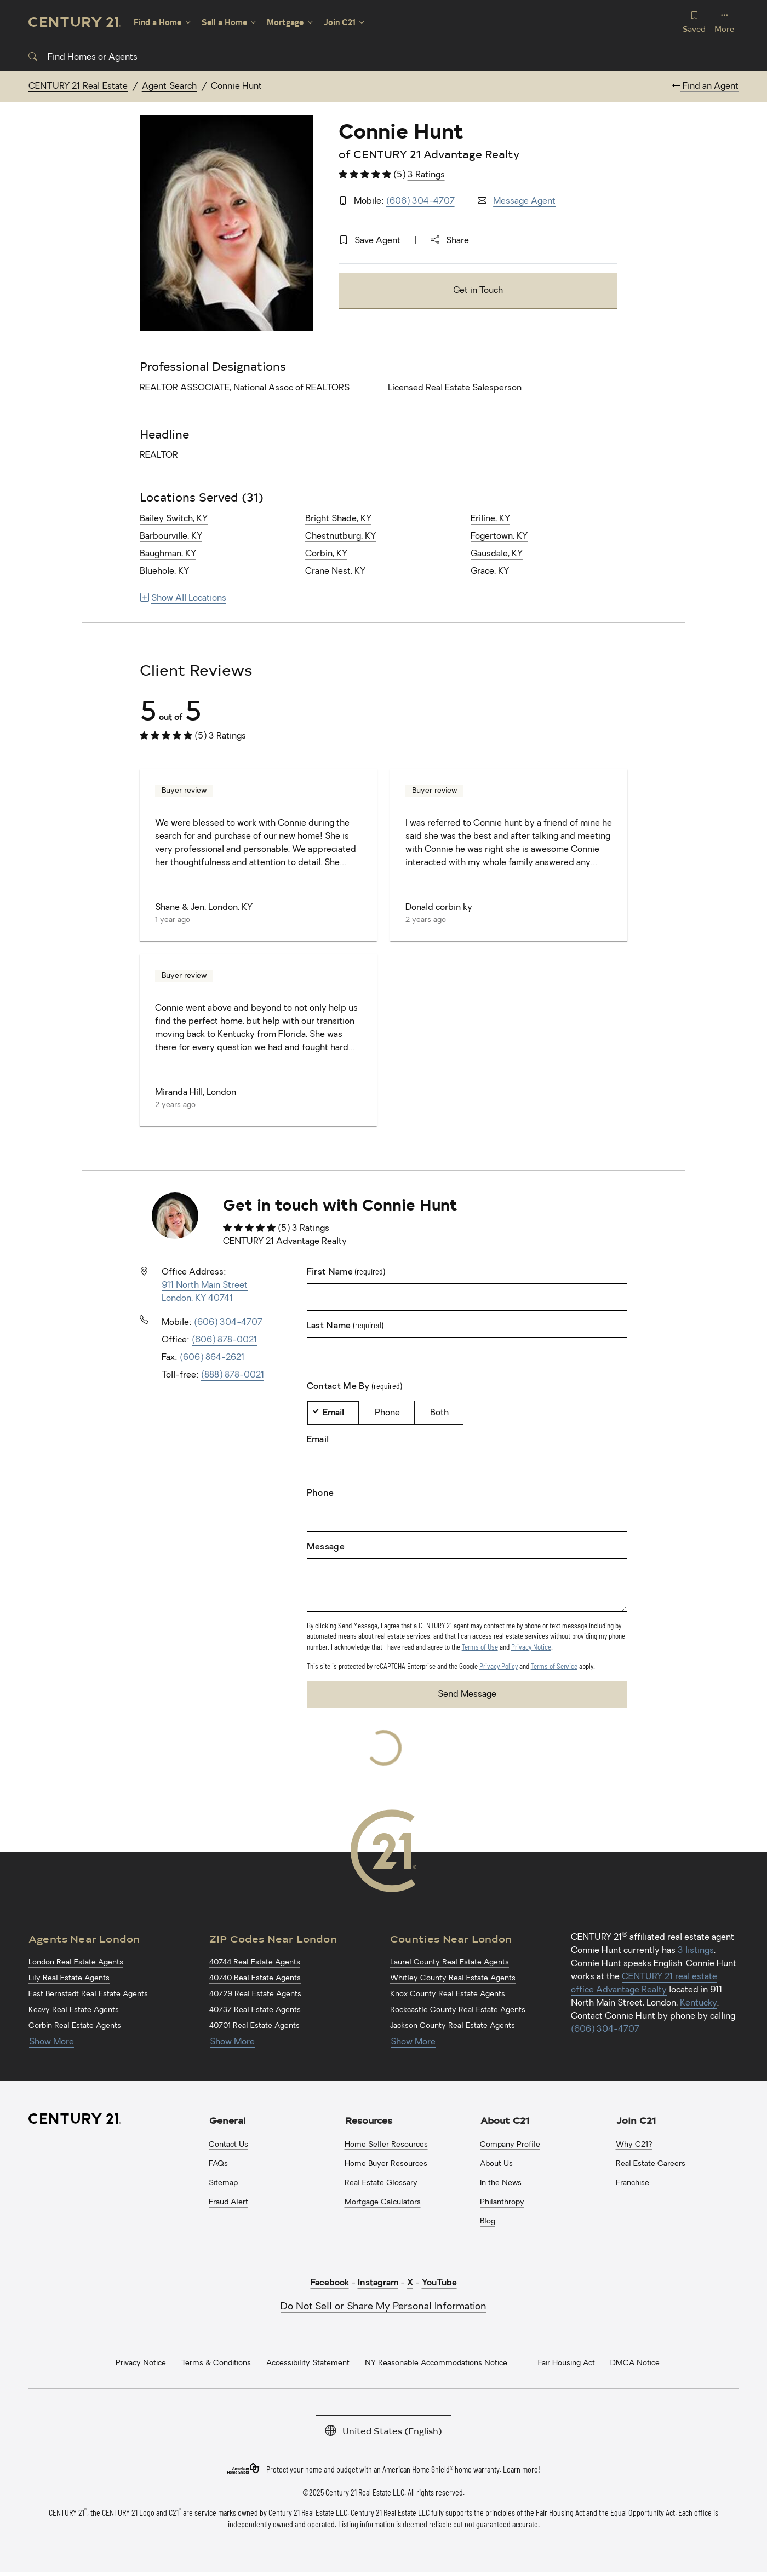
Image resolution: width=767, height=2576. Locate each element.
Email (334, 1413)
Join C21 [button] (636, 2120)
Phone (387, 1413)
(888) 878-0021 (232, 1375)
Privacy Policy (498, 1666)
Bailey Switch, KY (174, 519)
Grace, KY (490, 571)
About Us (496, 2164)
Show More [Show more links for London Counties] (413, 2042)
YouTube (439, 2283)
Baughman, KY (168, 554)
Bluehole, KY (164, 571)
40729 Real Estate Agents (255, 1994)
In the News (501, 2183)
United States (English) (383, 2429)
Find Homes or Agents (83, 57)
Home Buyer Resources (386, 2164)
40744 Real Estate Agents (254, 1962)
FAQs (218, 2164)
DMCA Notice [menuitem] (635, 2363)
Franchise (632, 2183)
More (724, 21)
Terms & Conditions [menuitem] (216, 2363)
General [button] (227, 2120)
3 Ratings (426, 175)
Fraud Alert (228, 2202)
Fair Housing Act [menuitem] (566, 2363)
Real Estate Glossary (381, 2183)
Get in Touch (478, 290)
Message (326, 1547)
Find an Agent (705, 86)
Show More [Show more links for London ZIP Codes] (232, 2042)
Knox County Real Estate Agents (447, 1994)
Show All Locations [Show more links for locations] (183, 598)
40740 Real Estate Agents (255, 1978)
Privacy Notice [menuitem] (141, 2363)
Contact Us (228, 2145)
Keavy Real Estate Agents (73, 2010)
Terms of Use (480, 1647)
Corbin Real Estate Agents (74, 2026)
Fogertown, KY (499, 536)
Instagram (378, 2283)
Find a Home (157, 22)
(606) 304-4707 (420, 201)
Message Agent (524, 201)
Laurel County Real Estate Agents (449, 1962)
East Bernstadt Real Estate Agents (88, 1994)
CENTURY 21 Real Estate (78, 86)
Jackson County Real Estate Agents (452, 2026)
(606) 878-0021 (224, 1340)
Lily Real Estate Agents (69, 1978)
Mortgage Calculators (383, 2202)
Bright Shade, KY (338, 519)
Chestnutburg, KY (340, 536)
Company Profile (510, 2145)
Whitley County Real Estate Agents (453, 1978)
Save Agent (369, 241)
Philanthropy (502, 2202)
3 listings (696, 1950)
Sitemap (223, 2183)
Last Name (345, 1325)
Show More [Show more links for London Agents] (51, 2042)
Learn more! (521, 2469)
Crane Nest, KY (335, 571)
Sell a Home (224, 22)
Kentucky (698, 2003)
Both (439, 1413)
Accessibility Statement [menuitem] (308, 2363)
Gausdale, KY (497, 554)
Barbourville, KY (171, 536)
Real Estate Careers (650, 2164)
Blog (487, 2221)
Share (450, 241)
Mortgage (285, 22)
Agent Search (169, 86)
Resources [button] (368, 2120)
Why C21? (634, 2145)
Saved (694, 21)
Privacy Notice (531, 1647)
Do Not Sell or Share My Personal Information (383, 2307)
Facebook (330, 2283)
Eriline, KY (490, 519)
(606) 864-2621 (212, 1357)
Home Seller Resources (386, 2145)
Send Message (467, 1694)
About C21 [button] (504, 2120)
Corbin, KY (326, 554)
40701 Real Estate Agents (254, 2026)
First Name (346, 1272)
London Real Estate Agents (75, 1962)
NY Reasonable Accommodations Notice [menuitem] (436, 2363)
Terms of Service (554, 1666)
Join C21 (340, 22)
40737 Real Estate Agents (255, 2010)
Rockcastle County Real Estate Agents (457, 2010)
